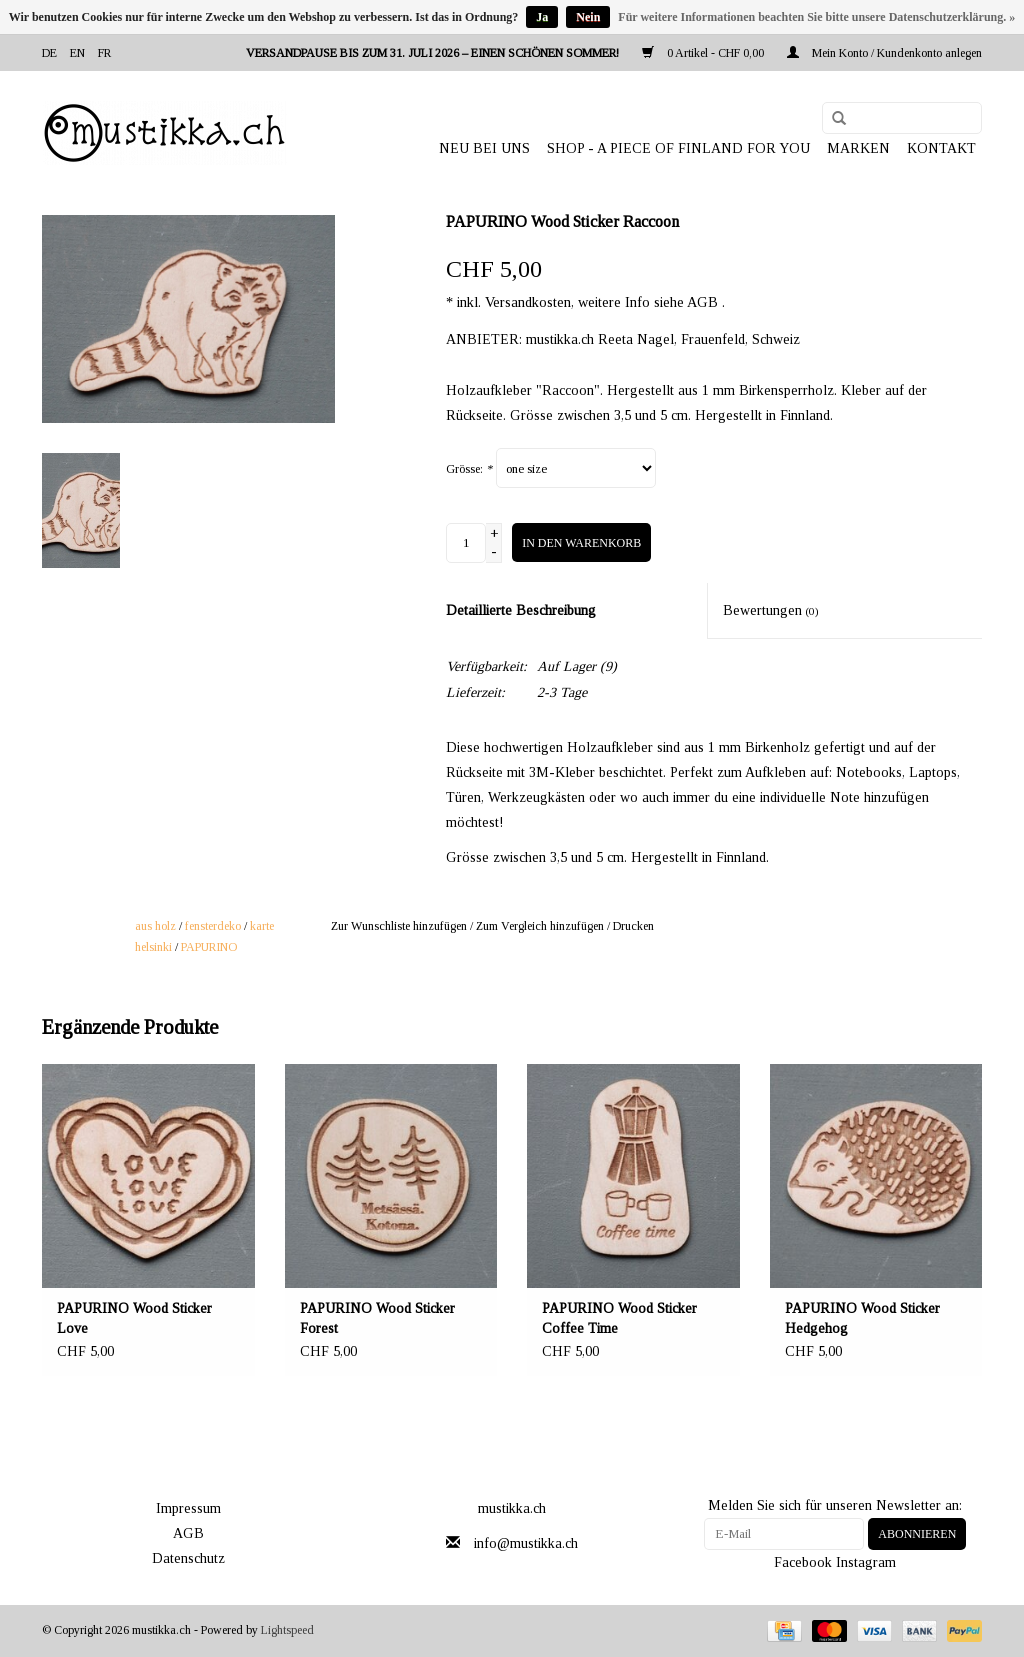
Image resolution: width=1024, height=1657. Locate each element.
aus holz (155, 926)
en (77, 53)
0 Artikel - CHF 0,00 (704, 53)
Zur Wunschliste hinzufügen (399, 926)
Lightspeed (287, 1630)
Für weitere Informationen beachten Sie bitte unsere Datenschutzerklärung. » (816, 17)
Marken (858, 148)
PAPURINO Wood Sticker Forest (377, 1318)
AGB (188, 1533)
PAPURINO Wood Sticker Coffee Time (619, 1318)
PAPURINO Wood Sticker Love (134, 1318)
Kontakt (941, 148)
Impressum (188, 1508)
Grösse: (469, 469)
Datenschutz (188, 1558)
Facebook (803, 1562)
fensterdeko (213, 926)
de (49, 53)
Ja (542, 17)
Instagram (866, 1562)
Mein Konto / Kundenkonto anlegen (884, 53)
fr (104, 53)
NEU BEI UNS (484, 148)
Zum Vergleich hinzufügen (541, 926)
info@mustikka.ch (526, 1543)
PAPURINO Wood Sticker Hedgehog (862, 1318)
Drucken (633, 926)
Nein (588, 17)
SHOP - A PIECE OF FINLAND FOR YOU (678, 148)
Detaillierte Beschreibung (521, 610)
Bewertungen (771, 610)
